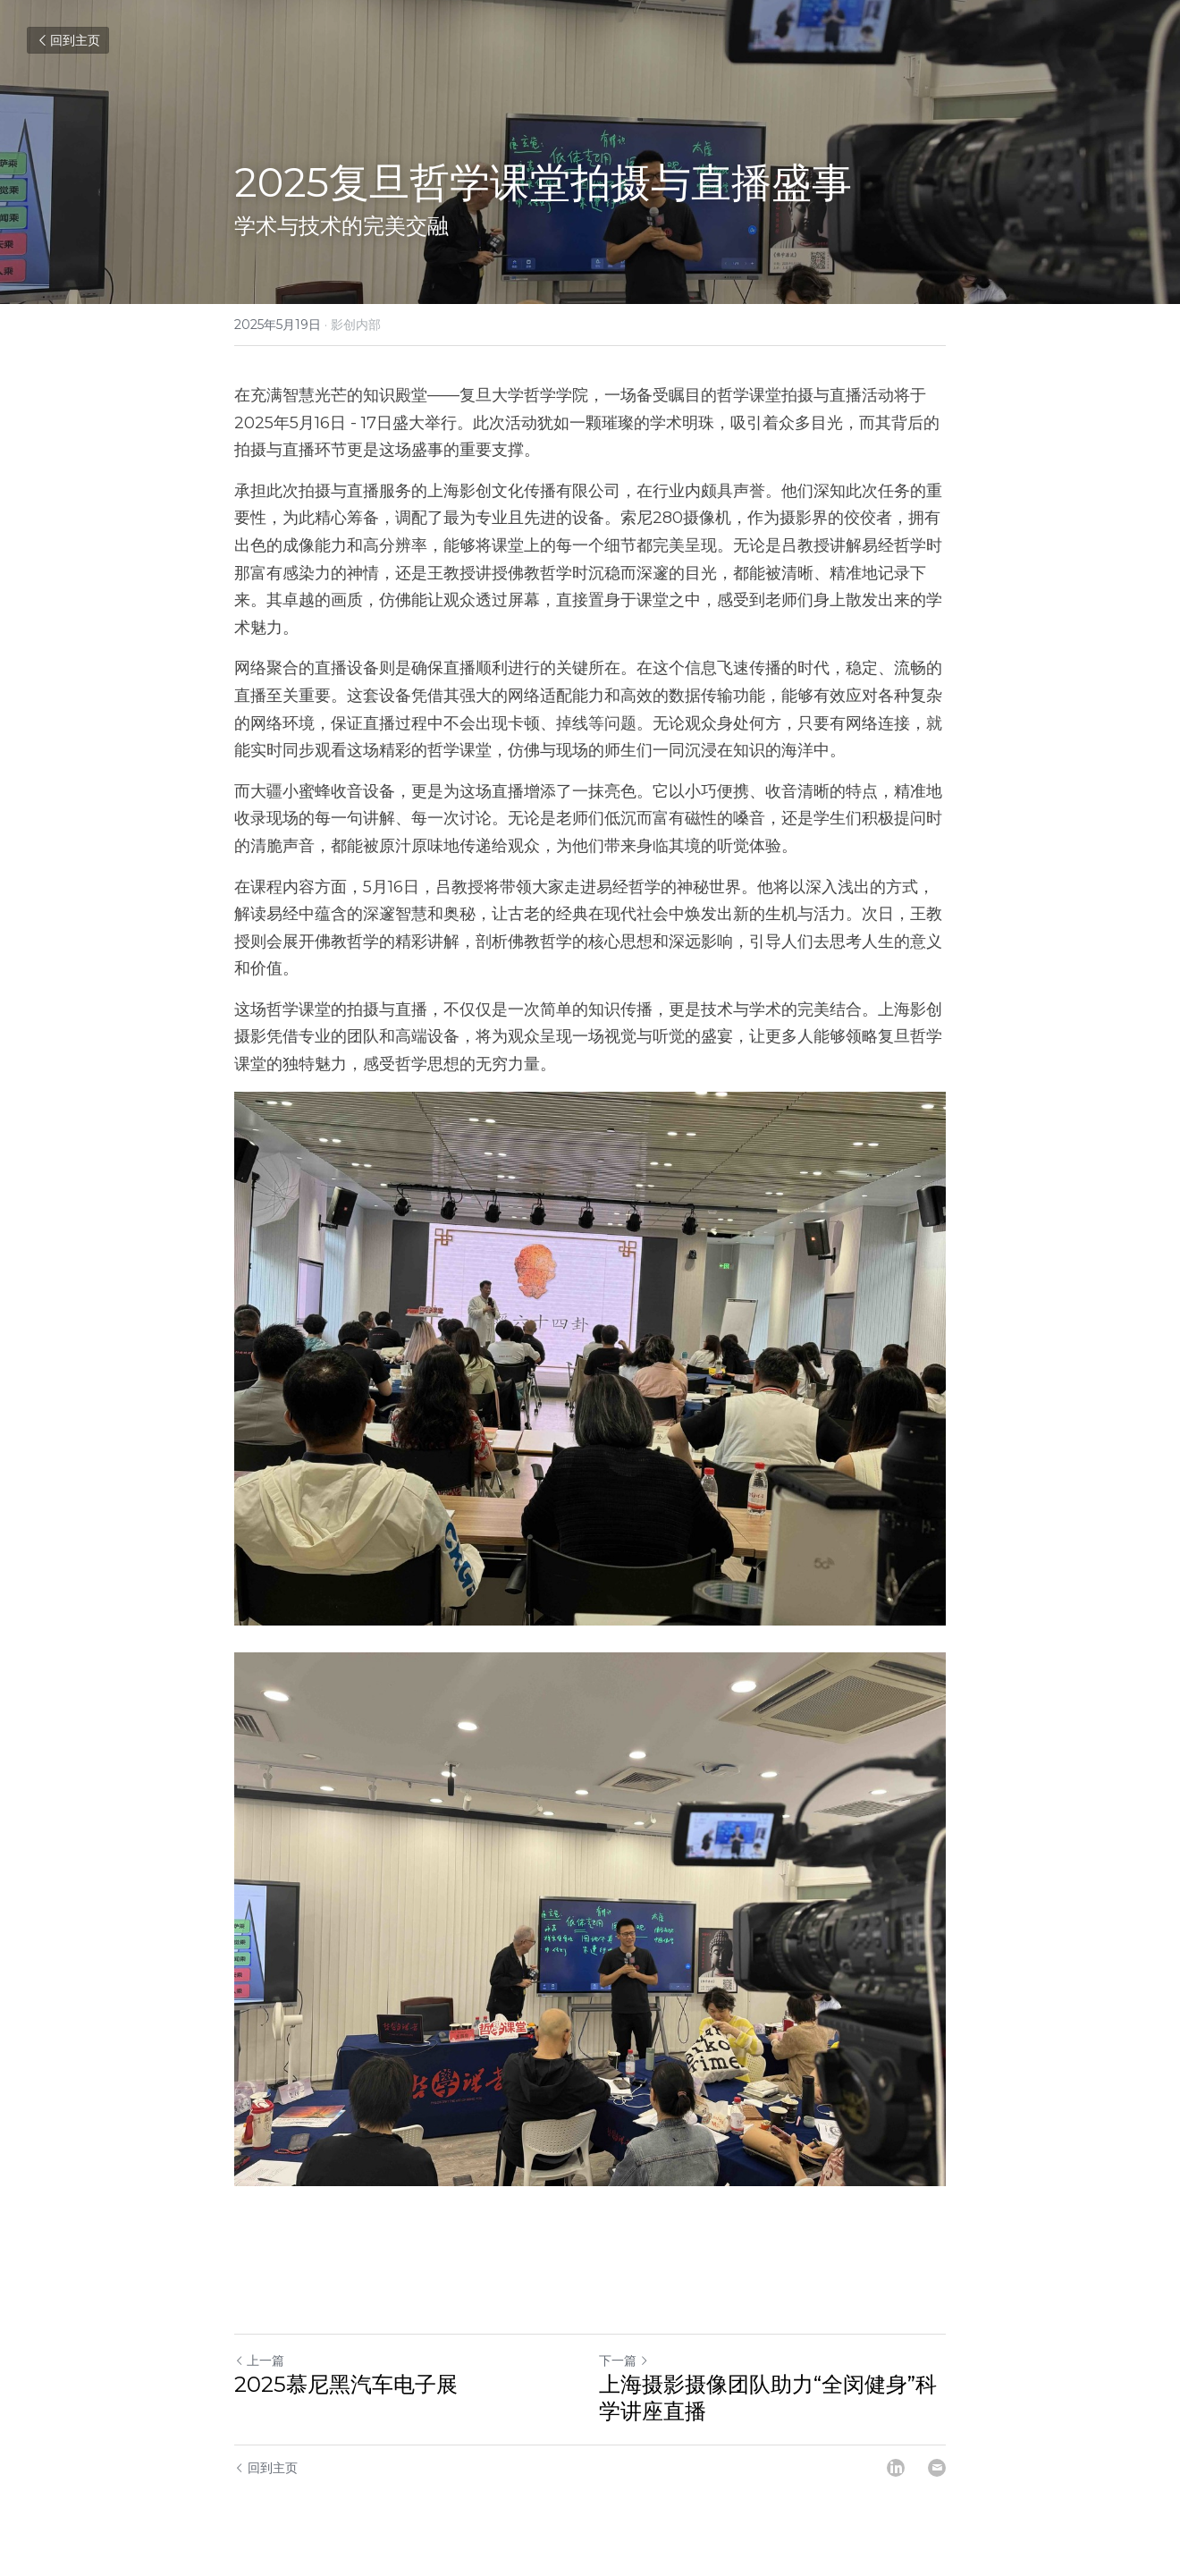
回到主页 (68, 40)
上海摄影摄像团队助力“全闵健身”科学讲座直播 (768, 2397)
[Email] (937, 2468)
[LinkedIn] (896, 2468)
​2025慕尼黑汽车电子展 (346, 2384)
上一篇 (259, 2360)
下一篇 (624, 2360)
